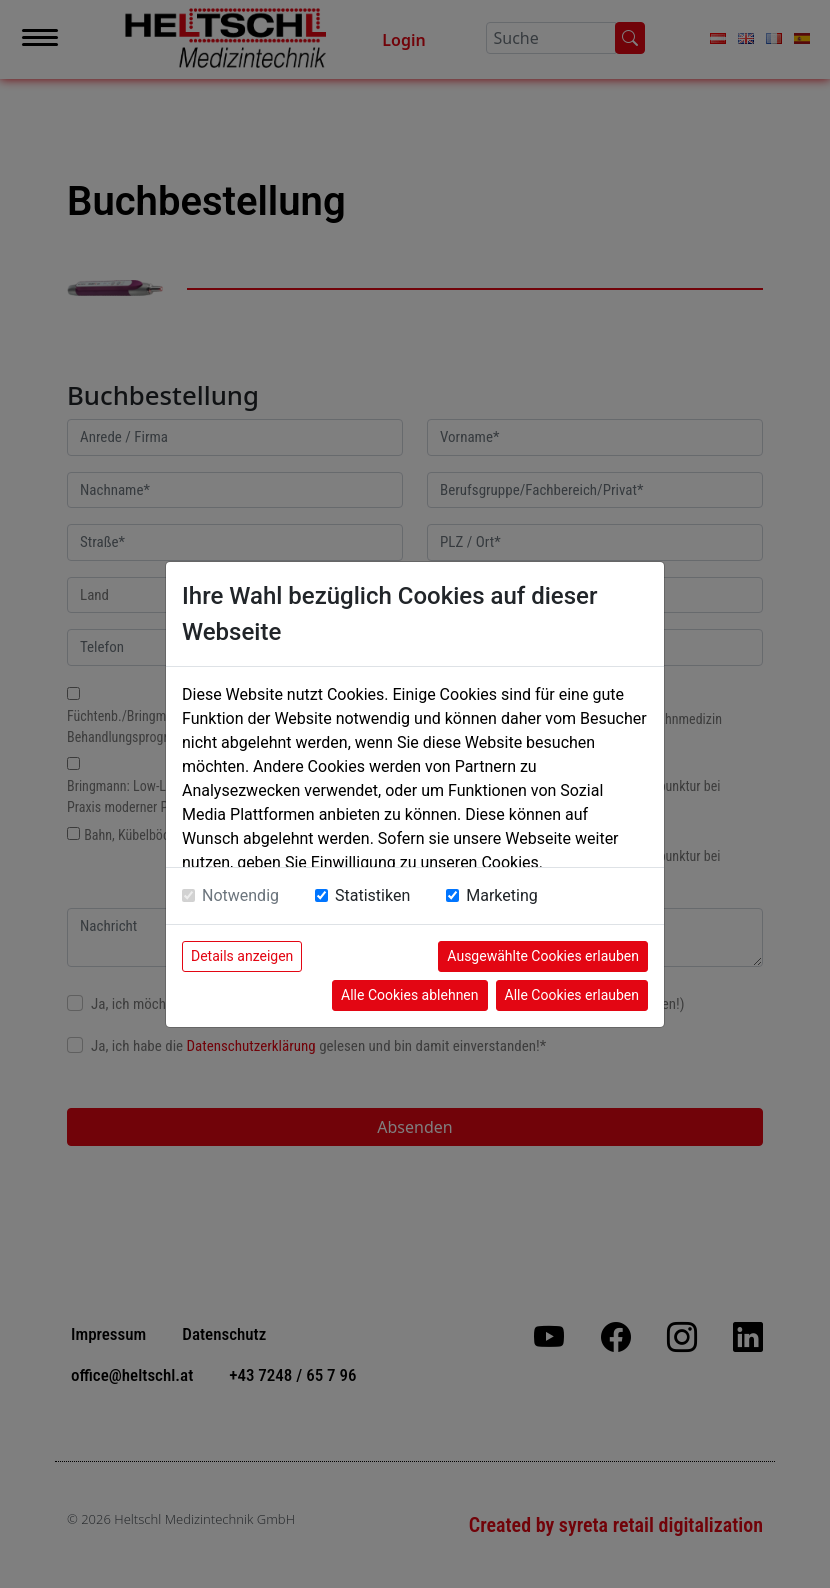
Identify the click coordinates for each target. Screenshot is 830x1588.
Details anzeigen (242, 956)
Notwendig (240, 895)
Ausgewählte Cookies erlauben (543, 956)
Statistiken (372, 895)
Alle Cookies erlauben (572, 995)
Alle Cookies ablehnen (409, 995)
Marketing (501, 895)
